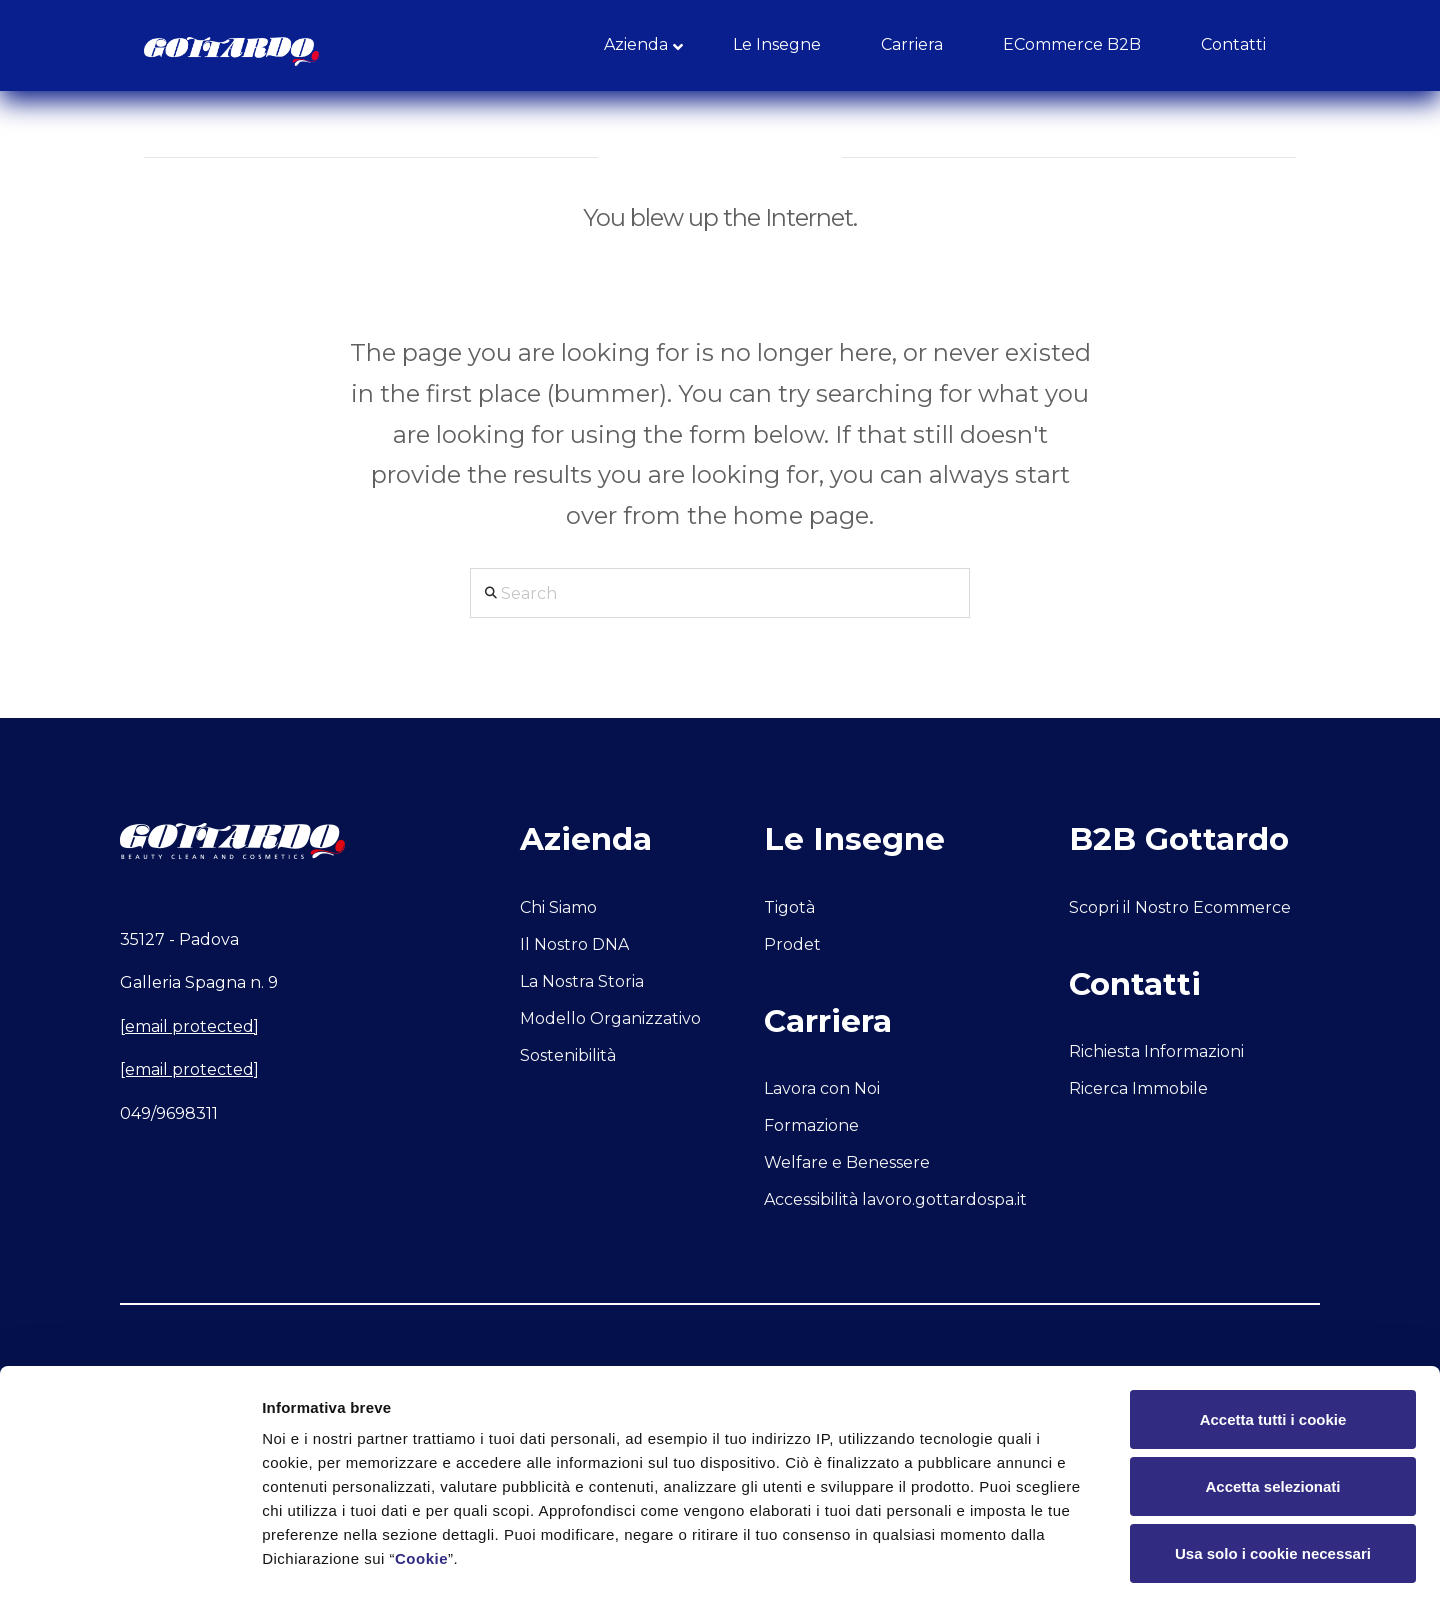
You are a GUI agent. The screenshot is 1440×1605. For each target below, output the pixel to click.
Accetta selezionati (1272, 1405)
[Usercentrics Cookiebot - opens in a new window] (129, 1566)
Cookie (421, 1477)
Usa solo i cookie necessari (1273, 1472)
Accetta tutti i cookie (1273, 1338)
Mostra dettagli (1052, 1565)
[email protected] (189, 1026)
